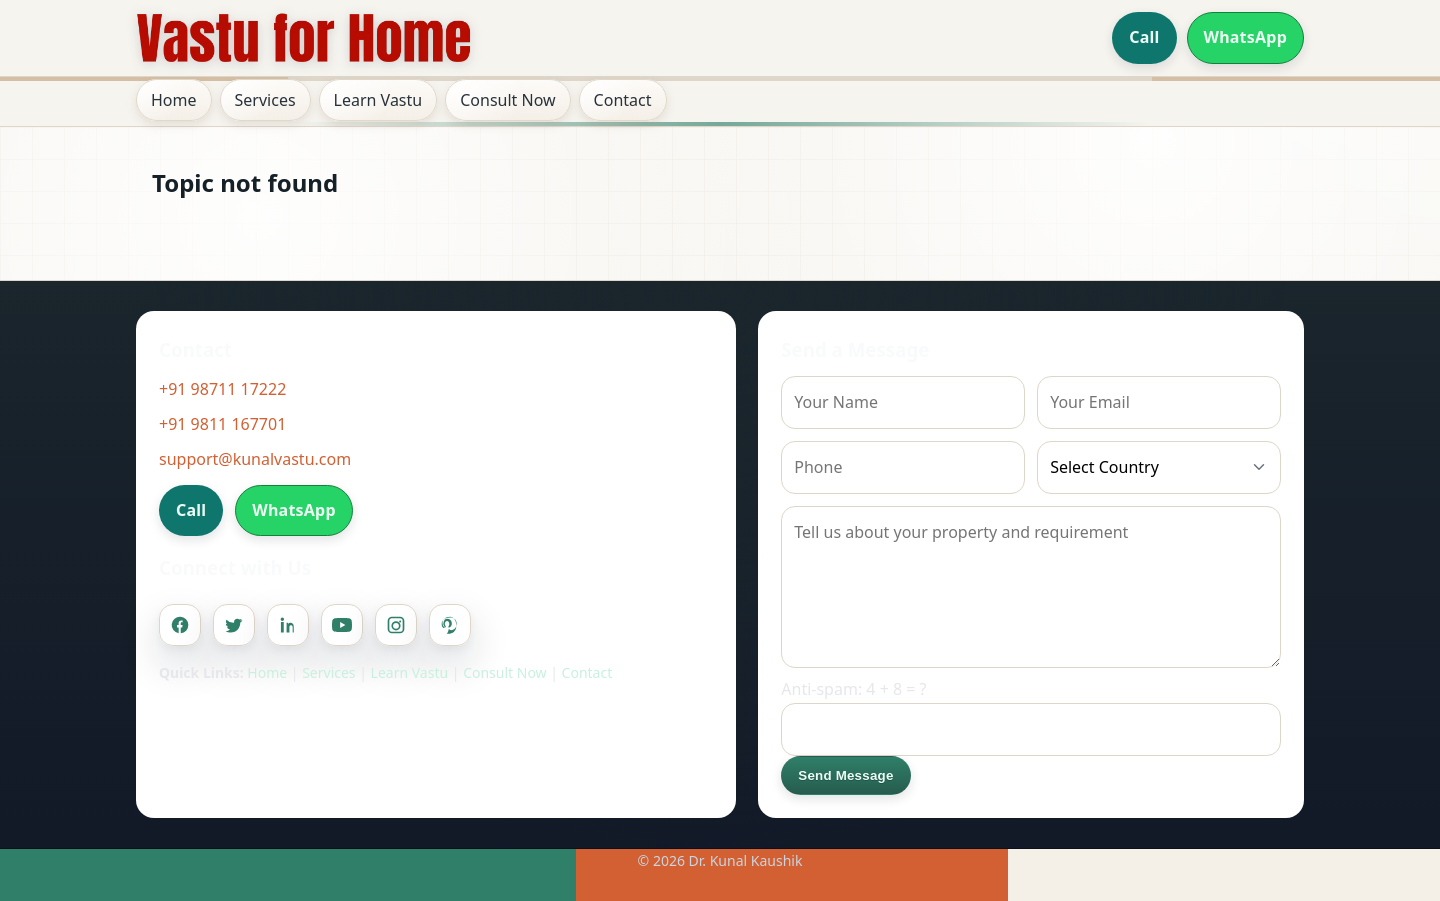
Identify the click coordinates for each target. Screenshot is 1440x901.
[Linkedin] (288, 625)
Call (1144, 37)
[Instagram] (396, 625)
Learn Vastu (378, 100)
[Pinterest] (450, 625)
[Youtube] (342, 625)
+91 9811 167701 (222, 424)
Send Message (845, 775)
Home (174, 100)
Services (265, 100)
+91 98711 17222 (222, 389)
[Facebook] (180, 625)
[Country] (1159, 467)
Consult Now (507, 100)
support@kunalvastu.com (255, 459)
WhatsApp (1246, 37)
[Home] (304, 38)
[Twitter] (234, 625)
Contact (623, 100)
